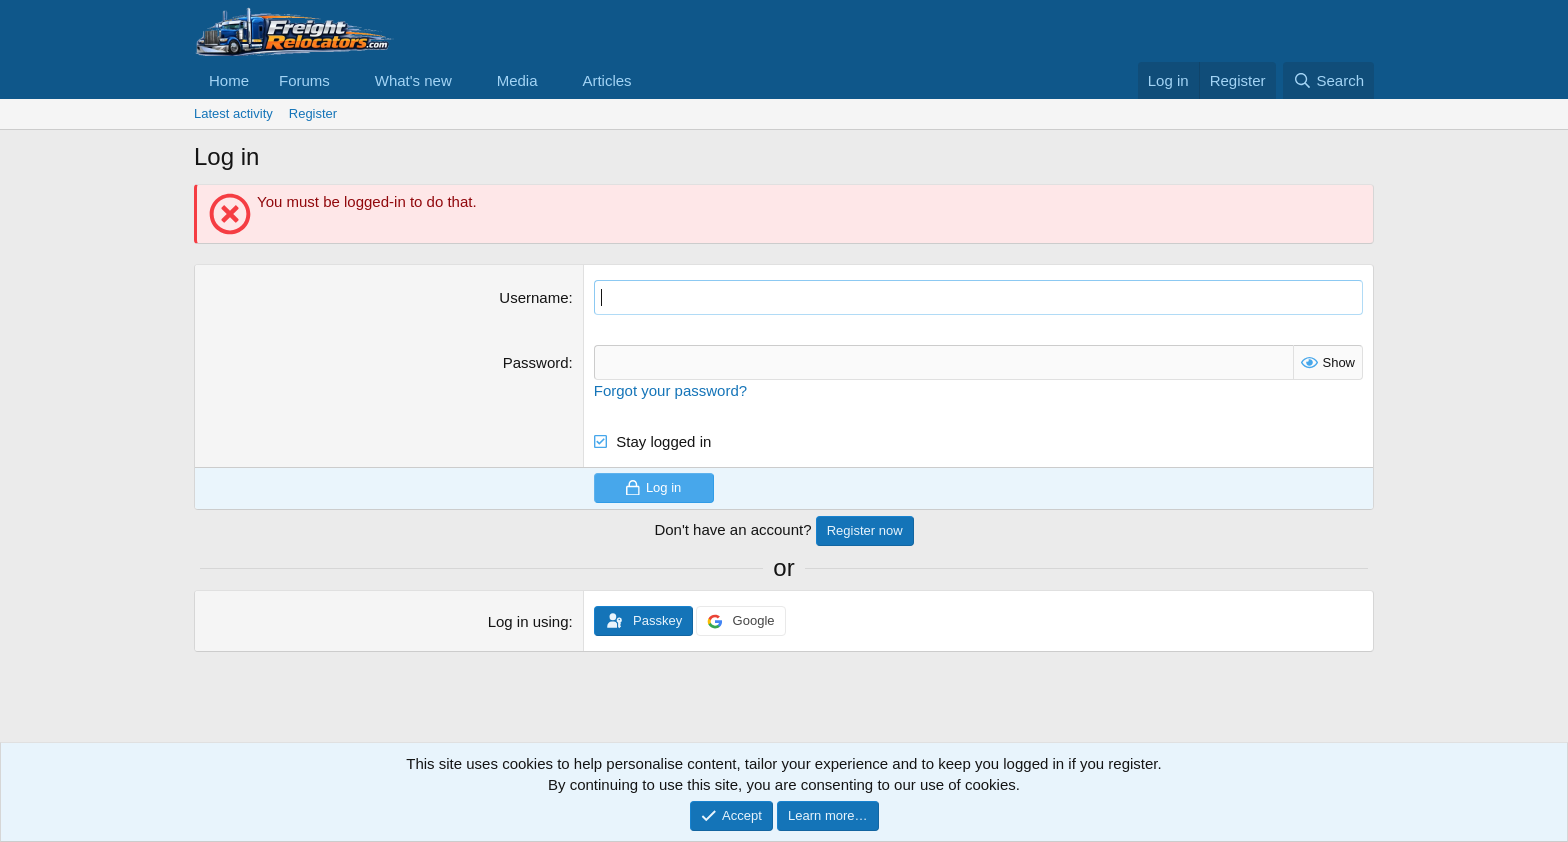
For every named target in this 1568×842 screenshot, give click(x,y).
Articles (606, 80)
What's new (413, 80)
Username (533, 297)
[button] (346, 80)
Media (517, 80)
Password (536, 362)
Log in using (528, 621)
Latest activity (233, 113)
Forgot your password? (670, 390)
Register (313, 113)
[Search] (1328, 80)
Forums (304, 80)
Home (229, 80)
